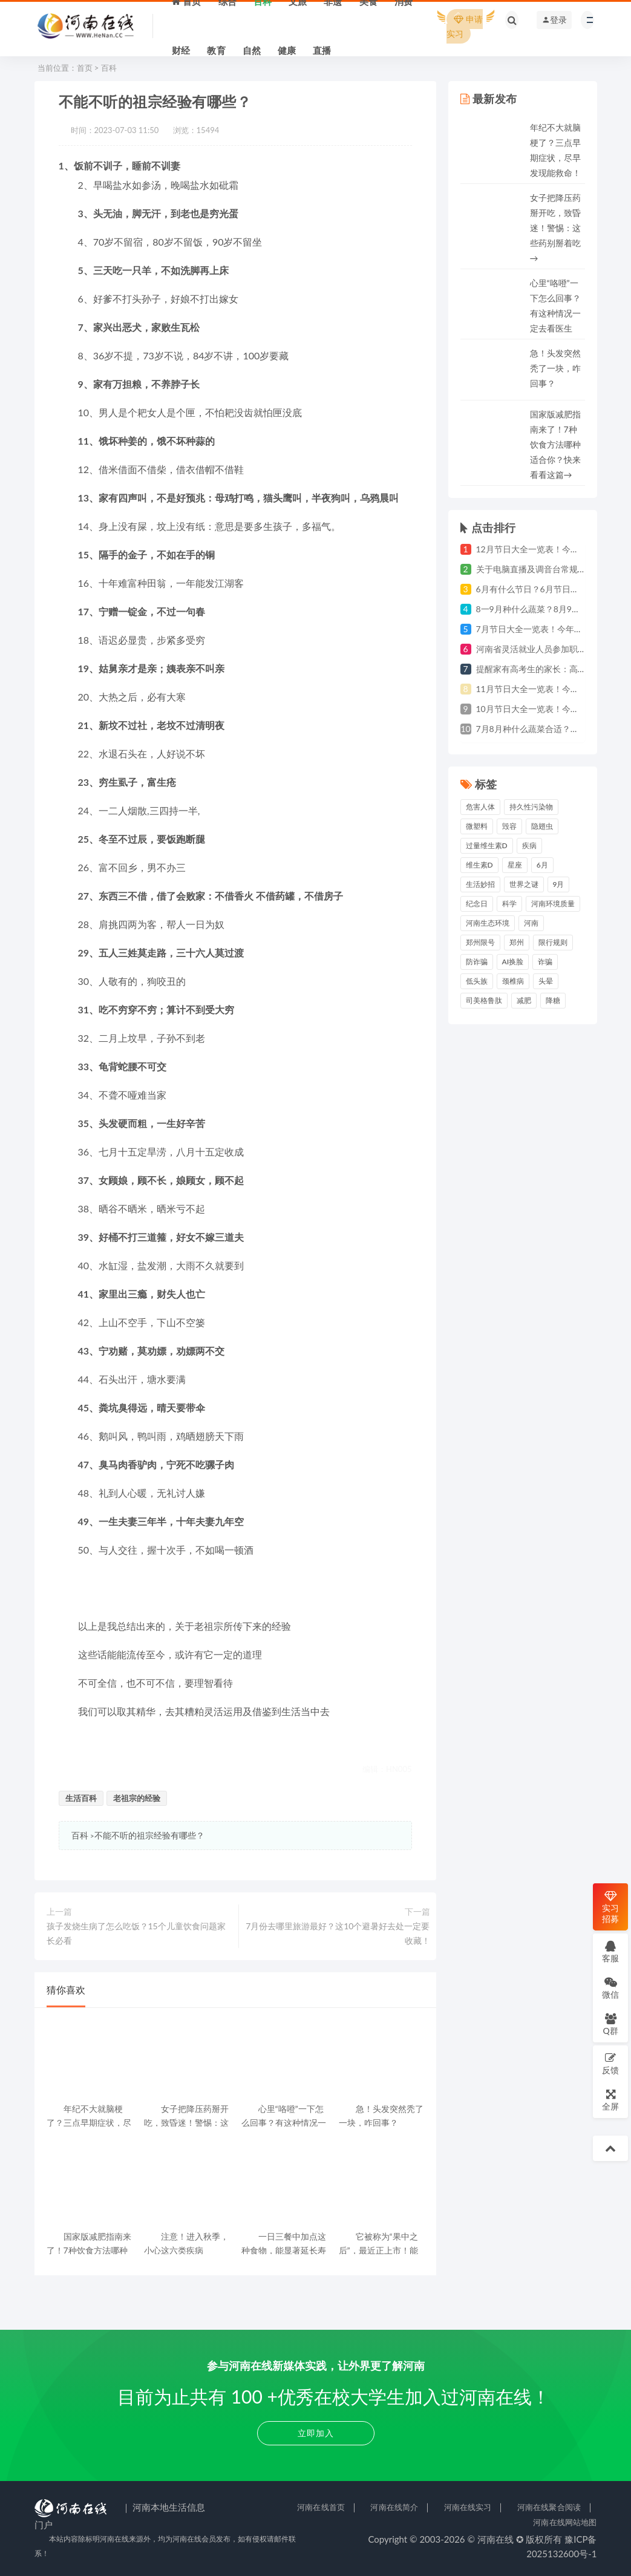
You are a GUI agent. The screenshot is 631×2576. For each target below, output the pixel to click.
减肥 (524, 1000)
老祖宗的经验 (136, 1798)
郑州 (516, 942)
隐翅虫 (542, 826)
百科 (109, 68)
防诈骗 (477, 961)
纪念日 (477, 903)
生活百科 (81, 1798)
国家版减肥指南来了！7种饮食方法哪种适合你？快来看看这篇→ (555, 444)
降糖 (553, 1000)
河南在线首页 (321, 2507)
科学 (509, 903)
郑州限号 (480, 942)
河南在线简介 (394, 2507)
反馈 (610, 2063)
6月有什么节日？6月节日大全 (531, 589)
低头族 (477, 981)
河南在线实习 (468, 2507)
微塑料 (477, 826)
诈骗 (545, 961)
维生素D (479, 864)
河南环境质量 (553, 903)
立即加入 (316, 2433)
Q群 (610, 2024)
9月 (558, 884)
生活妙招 (480, 884)
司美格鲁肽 (484, 1000)
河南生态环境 (487, 922)
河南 (531, 922)
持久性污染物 (531, 806)
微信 (610, 1987)
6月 (542, 864)
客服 (610, 1951)
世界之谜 (523, 884)
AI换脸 (513, 961)
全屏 (610, 2099)
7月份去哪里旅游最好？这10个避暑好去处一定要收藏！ (338, 1933)
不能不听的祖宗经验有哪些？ (149, 1835)
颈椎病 (513, 981)
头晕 (545, 981)
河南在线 (495, 2539)
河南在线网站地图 (565, 2522)
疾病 (529, 845)
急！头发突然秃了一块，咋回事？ (555, 368)
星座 (515, 864)
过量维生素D (487, 845)
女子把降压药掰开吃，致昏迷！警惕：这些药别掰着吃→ (555, 227)
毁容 (509, 826)
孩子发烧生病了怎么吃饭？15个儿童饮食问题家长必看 (136, 1933)
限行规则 (552, 942)
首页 (85, 68)
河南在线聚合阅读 (549, 2507)
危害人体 (480, 806)
